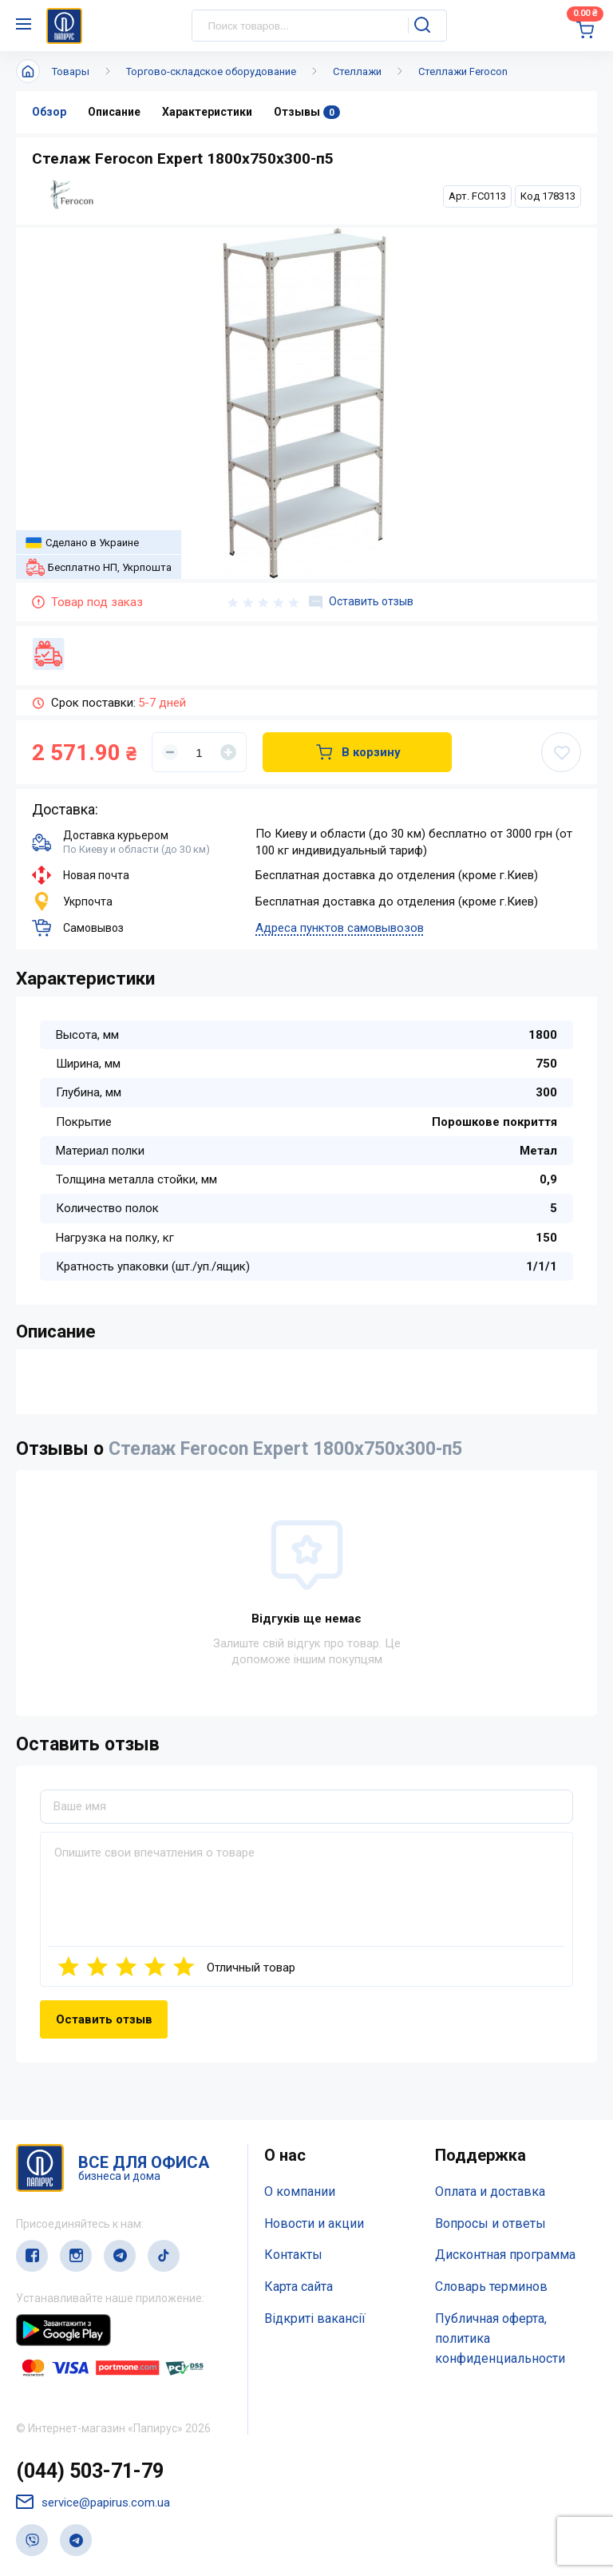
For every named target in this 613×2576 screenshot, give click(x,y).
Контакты (293, 2254)
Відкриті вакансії (315, 2318)
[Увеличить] (228, 752)
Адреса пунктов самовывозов (339, 928)
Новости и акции (314, 2223)
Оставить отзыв (361, 602)
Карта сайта (298, 2286)
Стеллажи (357, 71)
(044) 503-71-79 (90, 2471)
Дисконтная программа (505, 2254)
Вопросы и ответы (490, 2223)
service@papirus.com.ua (93, 2502)
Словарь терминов (491, 2286)
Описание (114, 111)
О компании (299, 2191)
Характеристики (207, 111)
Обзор (49, 111)
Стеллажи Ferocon (463, 71)
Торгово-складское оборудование (211, 71)
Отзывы (307, 112)
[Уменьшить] (170, 752)
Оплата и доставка (490, 2191)
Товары (70, 71)
